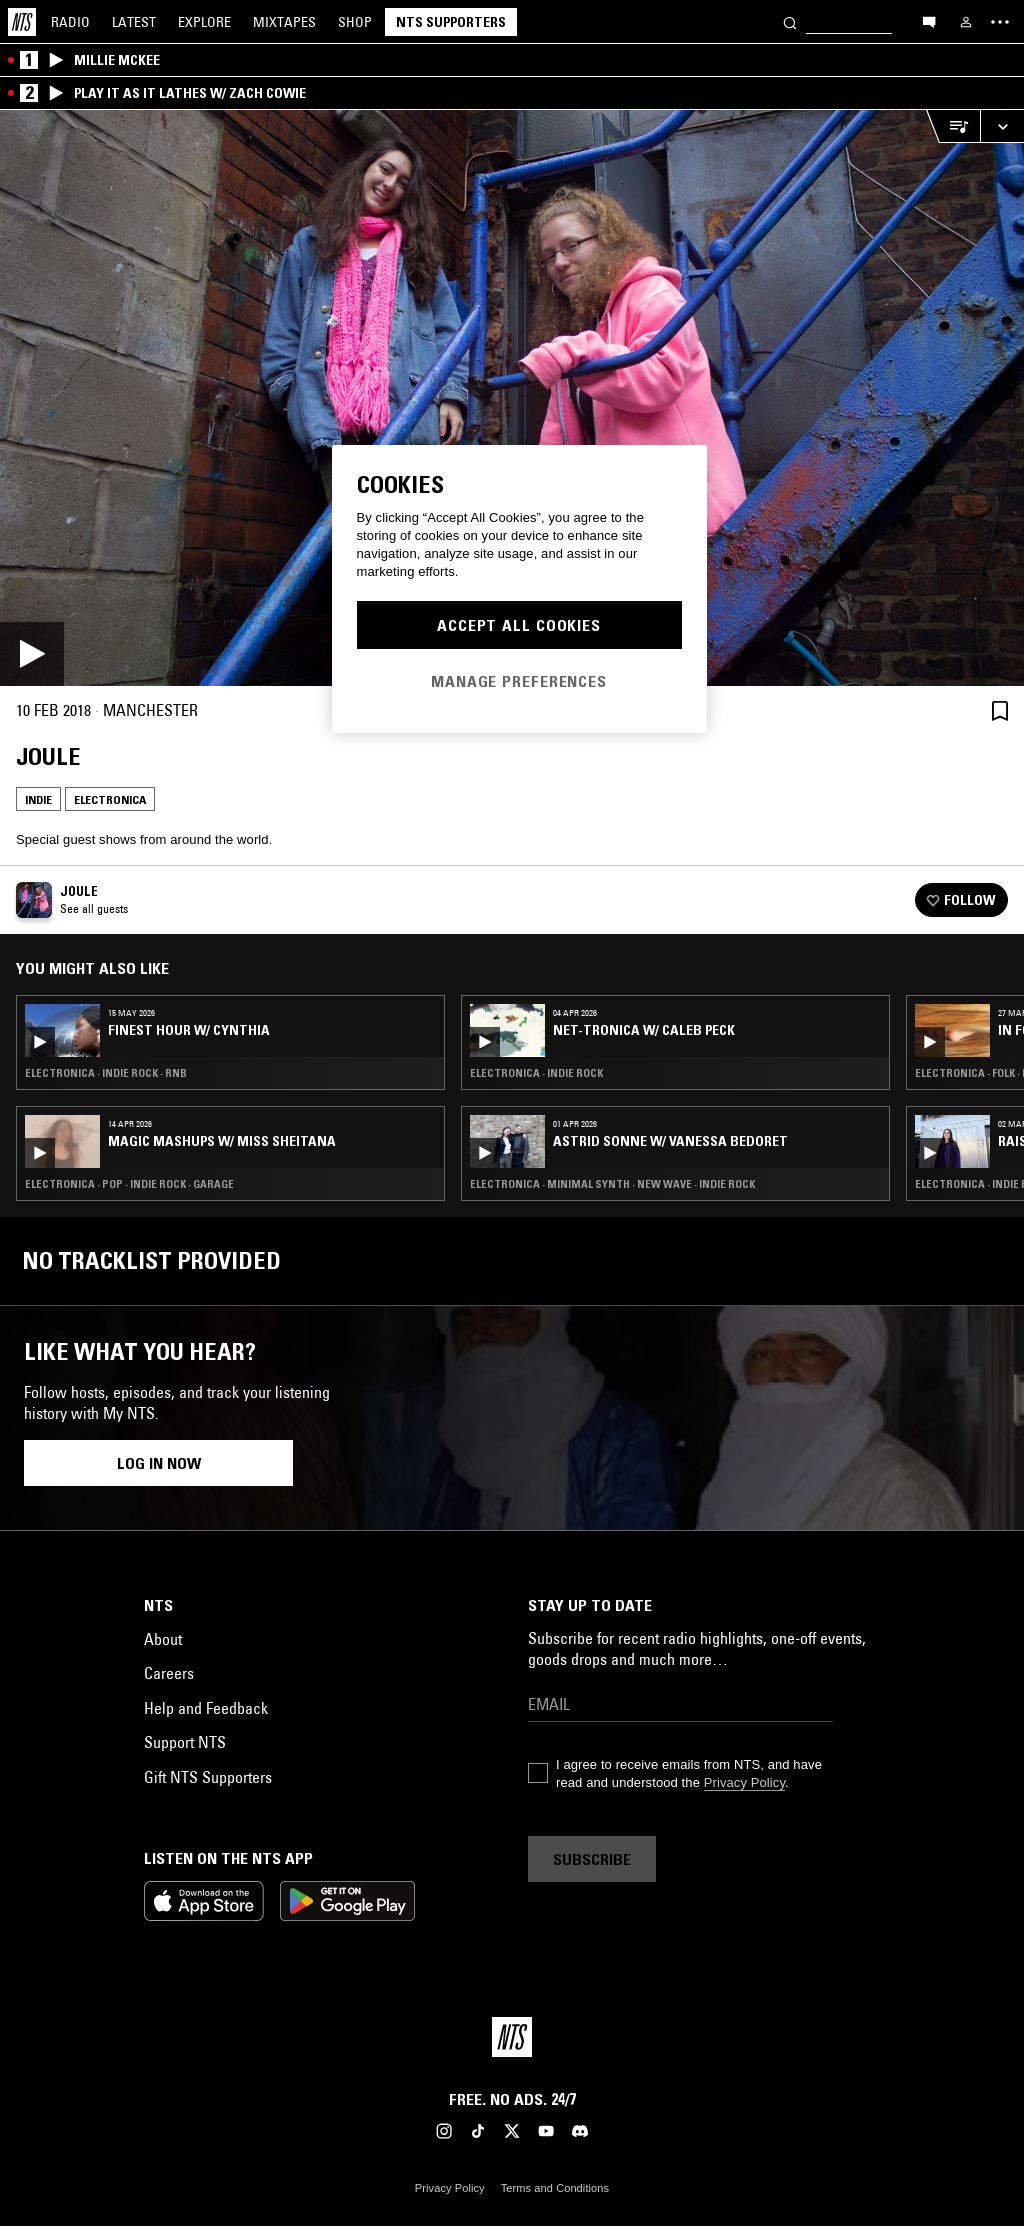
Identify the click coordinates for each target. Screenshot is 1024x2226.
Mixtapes (284, 22)
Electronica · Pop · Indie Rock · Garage (129, 1184)
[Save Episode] (1000, 710)
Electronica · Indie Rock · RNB (106, 1073)
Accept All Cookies (519, 625)
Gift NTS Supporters (208, 1777)
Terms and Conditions (555, 2188)
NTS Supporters (451, 22)
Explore (204, 22)
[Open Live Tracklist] (953, 126)
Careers (169, 1673)
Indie (38, 799)
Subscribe (592, 1859)
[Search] (790, 21)
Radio (70, 22)
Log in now (159, 1463)
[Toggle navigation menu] (1000, 22)
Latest (134, 22)
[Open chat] (929, 21)
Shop (355, 22)
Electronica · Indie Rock (536, 1073)
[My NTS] (966, 22)
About (163, 1639)
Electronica (110, 799)
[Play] (512, 398)
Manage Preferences (519, 681)
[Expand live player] (1002, 126)
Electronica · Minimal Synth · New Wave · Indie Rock (612, 1184)
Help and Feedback (206, 1708)
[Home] (22, 22)
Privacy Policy (744, 1782)
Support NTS (185, 1742)
